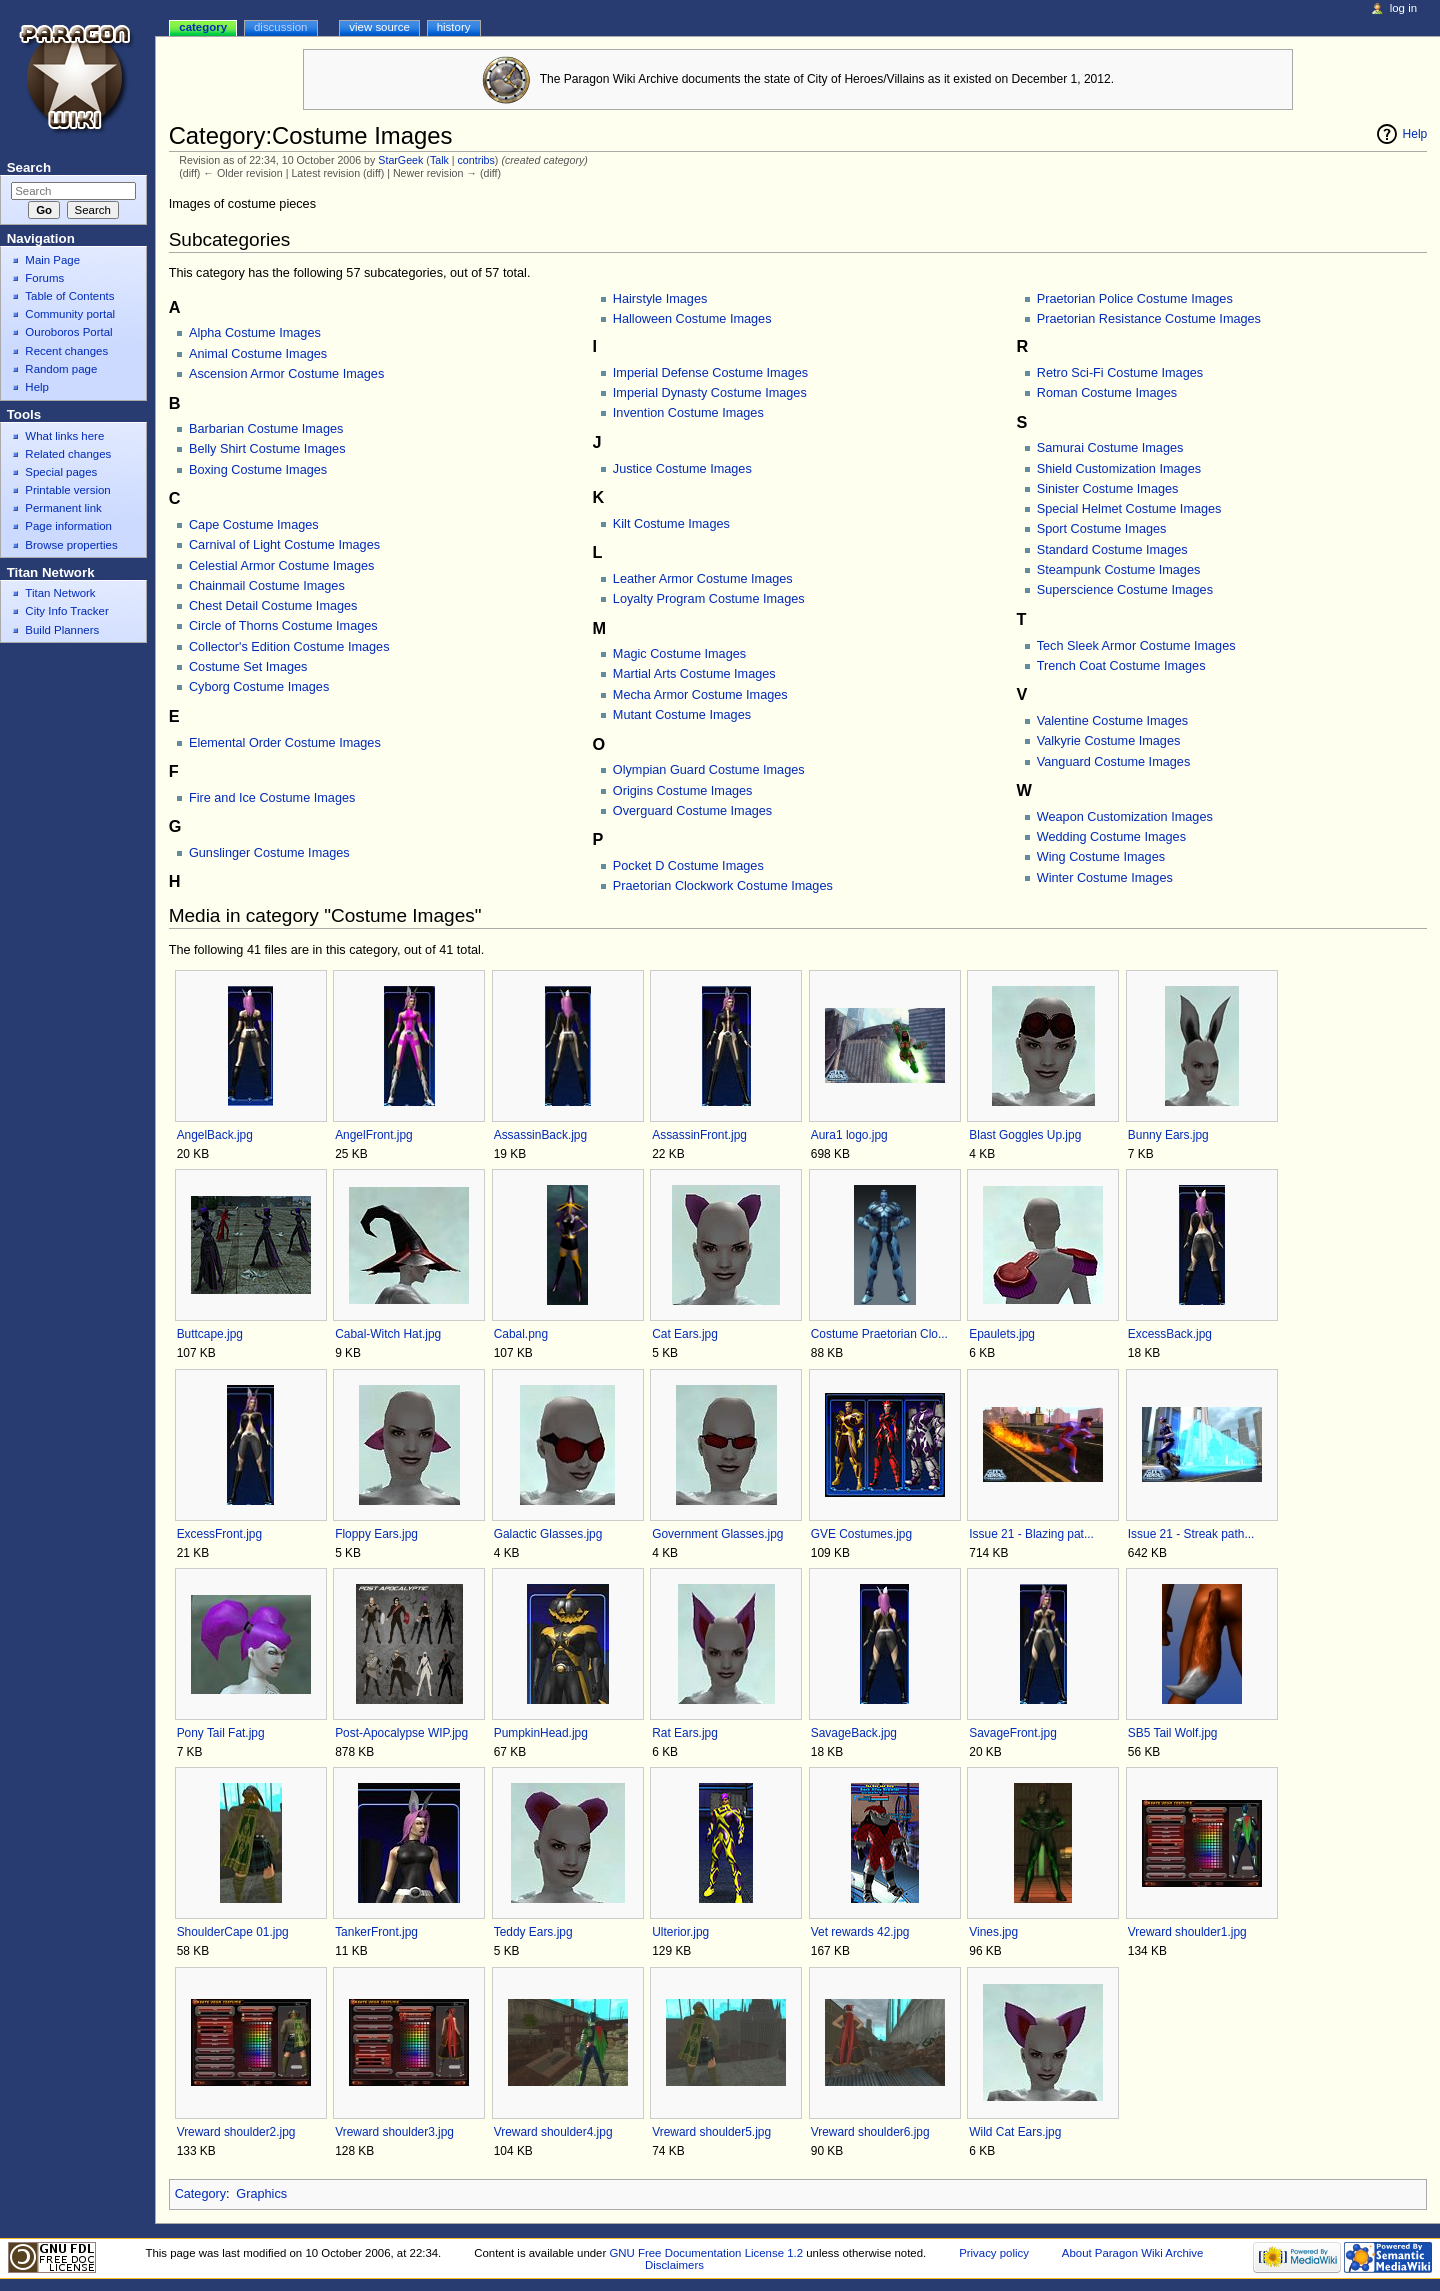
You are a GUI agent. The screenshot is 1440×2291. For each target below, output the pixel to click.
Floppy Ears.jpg (376, 1534)
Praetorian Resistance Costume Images (1149, 319)
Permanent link (63, 508)
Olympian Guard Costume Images (709, 770)
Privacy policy (994, 2253)
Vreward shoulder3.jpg (394, 2132)
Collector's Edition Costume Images (289, 647)
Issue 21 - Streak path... (1191, 1534)
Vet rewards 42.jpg (860, 1932)
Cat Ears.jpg (685, 1334)
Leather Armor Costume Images (703, 579)
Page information (68, 526)
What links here (64, 436)
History (454, 27)
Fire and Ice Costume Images (272, 798)
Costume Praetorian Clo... (879, 1334)
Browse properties (71, 545)
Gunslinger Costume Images (269, 853)
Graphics (261, 2194)
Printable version (67, 490)
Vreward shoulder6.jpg (870, 2132)
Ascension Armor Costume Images (286, 374)
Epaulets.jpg (1002, 1334)
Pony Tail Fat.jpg (221, 1733)
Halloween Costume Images (692, 319)
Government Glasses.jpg (717, 1534)
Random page (61, 369)
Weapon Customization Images (1125, 817)
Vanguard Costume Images (1114, 762)
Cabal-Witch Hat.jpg (388, 1334)
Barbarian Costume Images (266, 429)
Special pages (61, 472)
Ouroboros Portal (68, 332)
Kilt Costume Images (671, 524)
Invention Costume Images (688, 413)
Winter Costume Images (1105, 878)
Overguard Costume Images (692, 811)
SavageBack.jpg (854, 1733)
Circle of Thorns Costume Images (283, 626)
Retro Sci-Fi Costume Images (1120, 373)
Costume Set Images (248, 667)
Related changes (68, 454)
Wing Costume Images (1101, 857)
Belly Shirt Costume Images (267, 449)
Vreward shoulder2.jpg (236, 2132)
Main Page (52, 260)
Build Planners (62, 630)
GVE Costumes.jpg (861, 1534)
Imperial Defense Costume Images (710, 373)
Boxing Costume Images (258, 470)
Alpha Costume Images (255, 333)
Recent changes (66, 351)
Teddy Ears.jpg (533, 1932)
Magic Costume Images (679, 654)
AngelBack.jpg (215, 1135)
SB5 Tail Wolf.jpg (1173, 1733)
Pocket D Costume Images (688, 866)
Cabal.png (521, 1334)
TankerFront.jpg (376, 1932)
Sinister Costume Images (1108, 489)
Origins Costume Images (683, 791)
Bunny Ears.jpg (1168, 1135)
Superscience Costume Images (1125, 590)
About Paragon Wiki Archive (1133, 2253)
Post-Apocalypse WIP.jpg (401, 1733)
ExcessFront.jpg (219, 1534)
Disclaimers (674, 2265)
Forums (44, 278)
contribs (476, 160)
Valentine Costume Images (1112, 721)
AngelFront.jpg (374, 1135)
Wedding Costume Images (1111, 837)
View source (379, 27)
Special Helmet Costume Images (1129, 509)
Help (1415, 134)
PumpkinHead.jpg (541, 1733)
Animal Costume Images (258, 354)
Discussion (280, 27)
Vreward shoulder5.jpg (711, 2132)
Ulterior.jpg (680, 1932)
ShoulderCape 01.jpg (233, 1932)
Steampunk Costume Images (1119, 570)
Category (200, 2194)
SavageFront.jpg (1012, 1733)
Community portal (70, 314)
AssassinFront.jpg (699, 1135)
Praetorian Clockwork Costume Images (723, 886)
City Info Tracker (66, 611)
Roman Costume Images (1107, 393)
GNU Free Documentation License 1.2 (706, 2253)
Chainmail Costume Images (267, 586)
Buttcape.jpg (210, 1334)
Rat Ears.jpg (685, 1733)
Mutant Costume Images (682, 715)
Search (29, 167)
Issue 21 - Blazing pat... (1031, 1534)
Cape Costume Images (254, 525)
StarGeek (400, 160)
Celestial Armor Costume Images (281, 566)
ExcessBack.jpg (1170, 1334)
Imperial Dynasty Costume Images (710, 393)
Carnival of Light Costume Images (284, 545)
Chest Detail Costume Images (273, 606)
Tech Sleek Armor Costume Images (1136, 646)
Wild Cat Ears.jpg (1015, 2132)
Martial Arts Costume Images (694, 674)
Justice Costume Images (682, 469)
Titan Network (60, 593)
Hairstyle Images (660, 299)
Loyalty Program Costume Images (709, 599)
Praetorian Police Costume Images (1135, 299)
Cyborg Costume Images (259, 687)
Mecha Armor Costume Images (700, 695)
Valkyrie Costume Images (1109, 741)
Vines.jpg (993, 1932)
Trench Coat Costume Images (1121, 666)
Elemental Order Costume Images (285, 743)
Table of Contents (69, 296)
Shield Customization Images (1119, 469)
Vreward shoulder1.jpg (1187, 1932)
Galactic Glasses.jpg (548, 1534)
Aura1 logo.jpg (849, 1135)
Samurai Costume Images (1110, 448)
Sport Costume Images (1102, 529)
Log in (1403, 8)
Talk (439, 160)
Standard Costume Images (1112, 550)
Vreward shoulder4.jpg (553, 2132)
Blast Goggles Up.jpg (1025, 1135)
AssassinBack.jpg (540, 1135)
